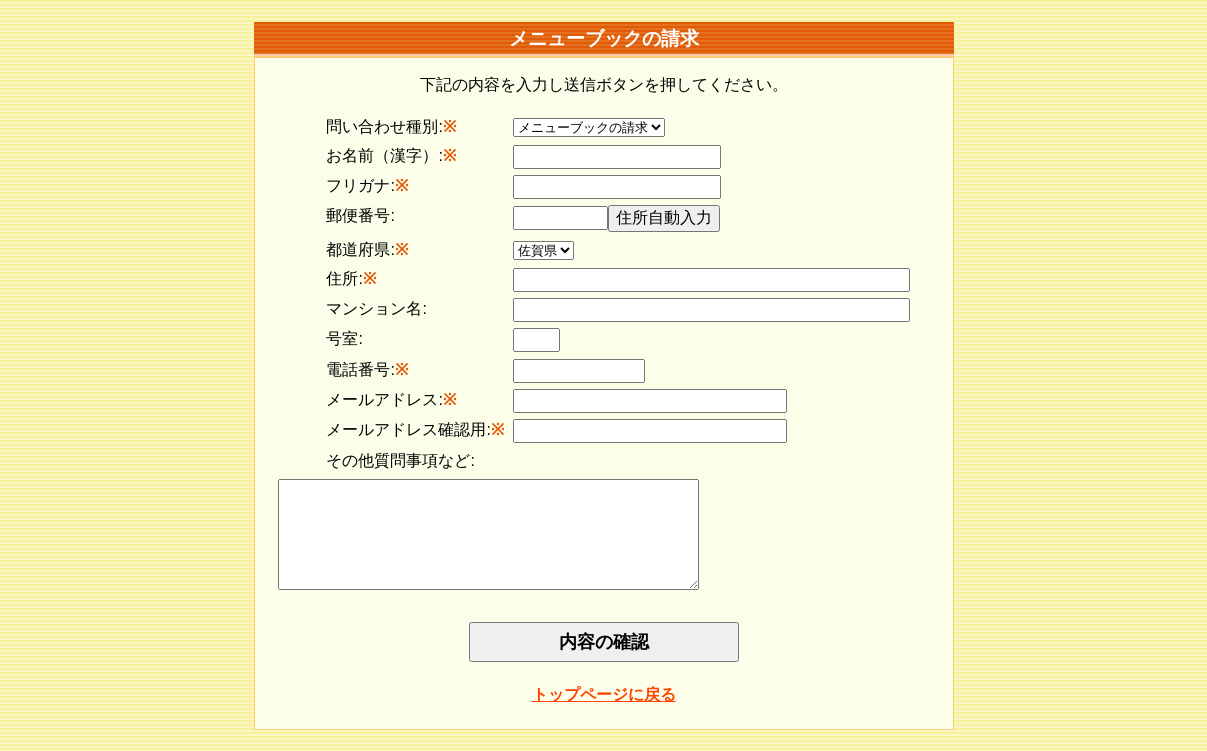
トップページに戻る (604, 715)
